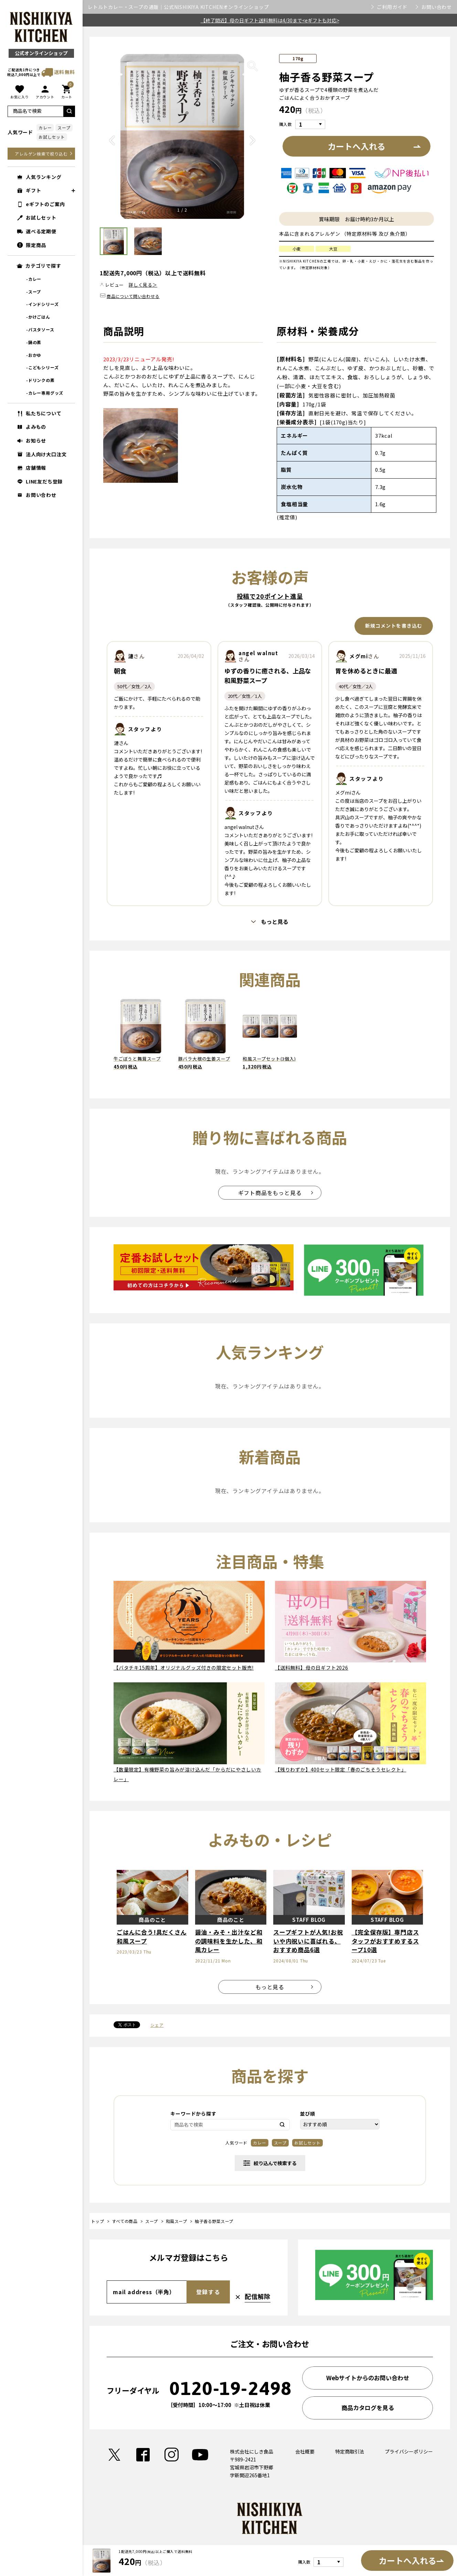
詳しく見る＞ (143, 284)
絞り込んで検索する (270, 2163)
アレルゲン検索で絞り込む (41, 154)
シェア (156, 2025)
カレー (45, 127)
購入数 (285, 124)
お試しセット (52, 137)
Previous (111, 146)
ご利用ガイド (392, 6)
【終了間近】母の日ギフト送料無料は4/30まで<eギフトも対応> (270, 20)
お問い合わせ (436, 6)
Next (252, 146)
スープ (63, 127)
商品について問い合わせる (133, 296)
